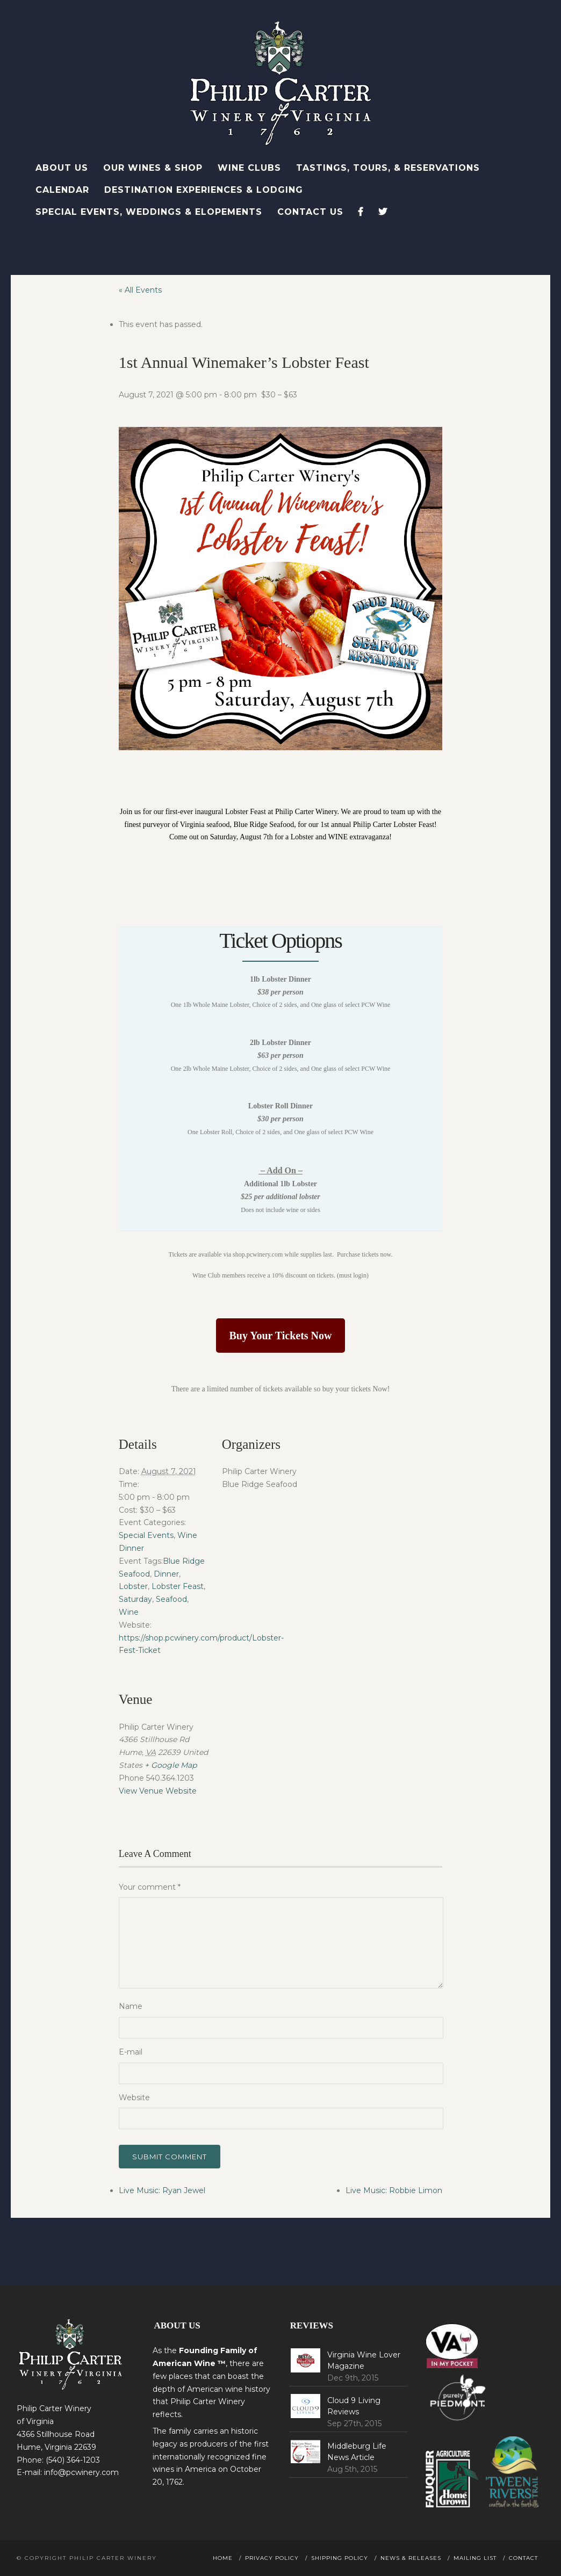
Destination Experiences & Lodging (203, 190)
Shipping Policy (339, 2558)
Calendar (62, 190)
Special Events (146, 1535)
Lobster (133, 1586)
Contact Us (310, 212)
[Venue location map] (278, 1739)
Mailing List (475, 2558)
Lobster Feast (178, 1586)
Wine (129, 1612)
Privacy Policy (272, 2558)
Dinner (166, 1574)
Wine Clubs (249, 168)
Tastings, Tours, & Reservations (388, 168)
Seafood (171, 1599)
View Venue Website (158, 1791)
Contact (523, 2558)
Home (223, 2558)
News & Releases (410, 2558)
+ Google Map (171, 1765)
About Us (61, 168)
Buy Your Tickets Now (280, 1335)
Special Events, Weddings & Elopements (148, 212)
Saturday (135, 1599)
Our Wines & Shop (153, 168)
